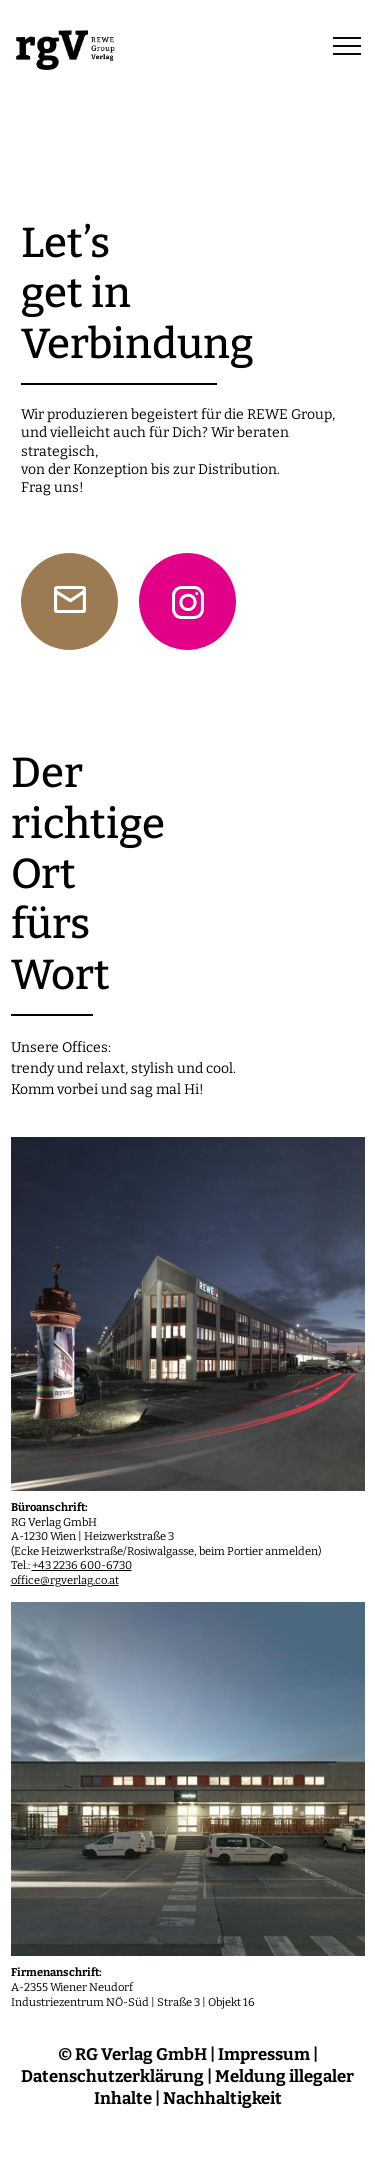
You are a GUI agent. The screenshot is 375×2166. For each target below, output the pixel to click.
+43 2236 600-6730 (82, 1565)
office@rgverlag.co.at (65, 1580)
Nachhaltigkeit (222, 2098)
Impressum (264, 2054)
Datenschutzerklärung (112, 2076)
